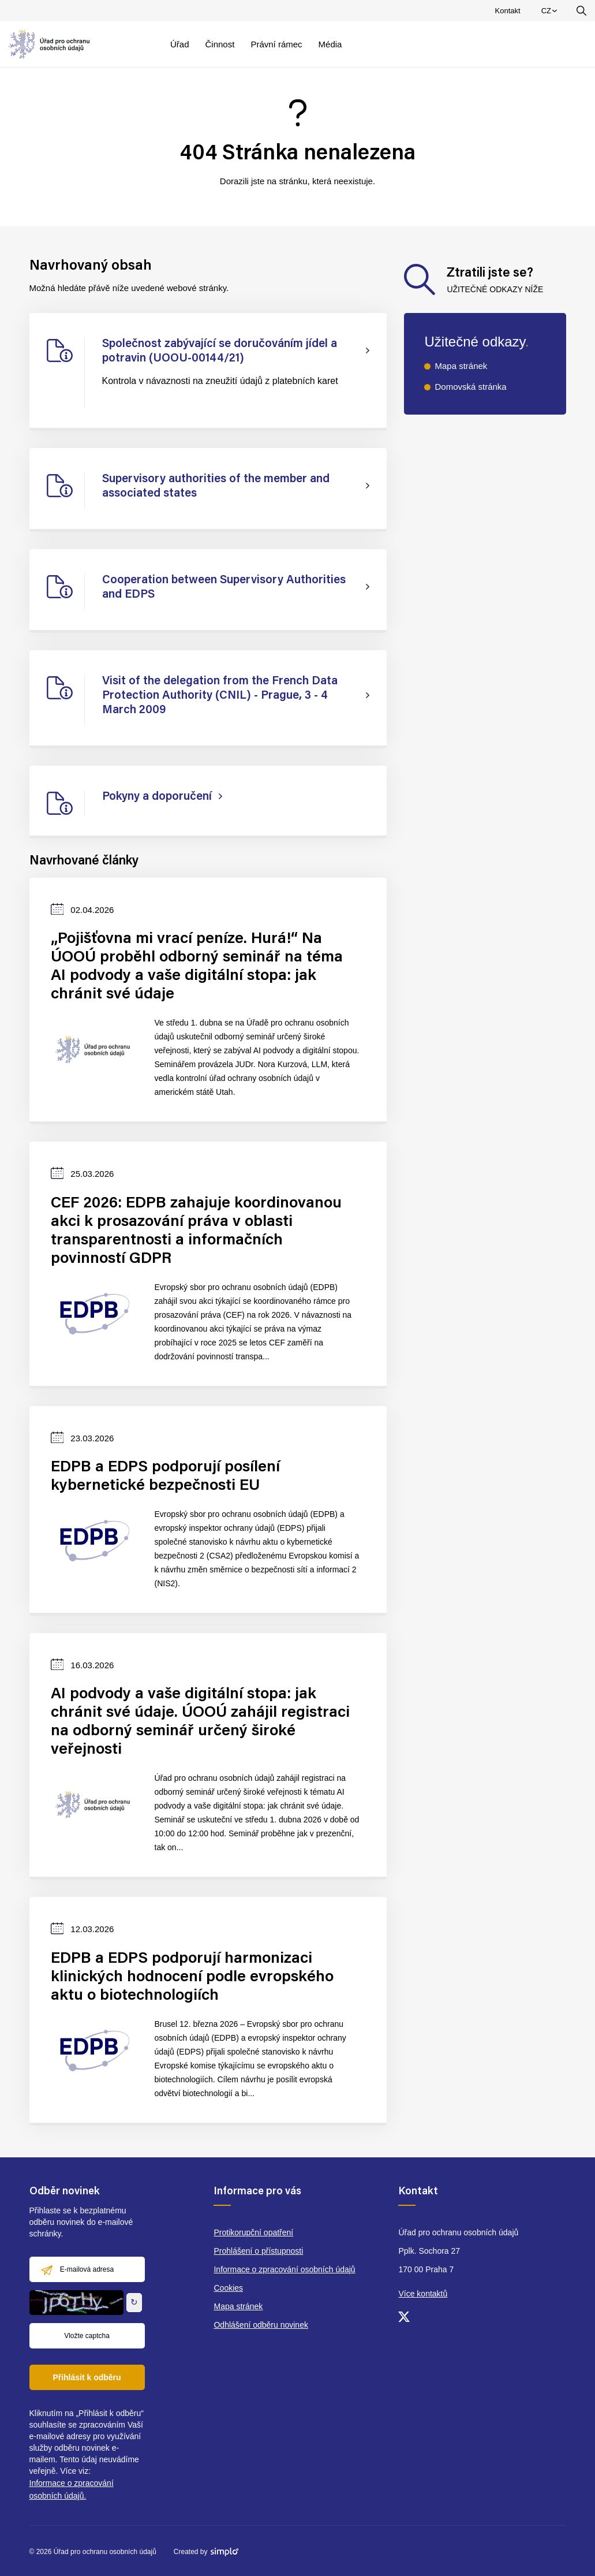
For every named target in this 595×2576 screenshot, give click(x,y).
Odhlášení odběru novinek (261, 2324)
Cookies (228, 2287)
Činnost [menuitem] (220, 44)
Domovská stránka (470, 387)
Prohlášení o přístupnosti (258, 2251)
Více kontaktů (422, 2293)
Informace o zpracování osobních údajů (284, 2269)
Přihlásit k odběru (87, 2377)
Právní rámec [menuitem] (276, 44)
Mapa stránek (461, 366)
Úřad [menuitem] (179, 44)
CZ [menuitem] (551, 13)
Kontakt (508, 10)
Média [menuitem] (330, 44)
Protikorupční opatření (253, 2232)
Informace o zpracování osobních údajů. (71, 2489)
